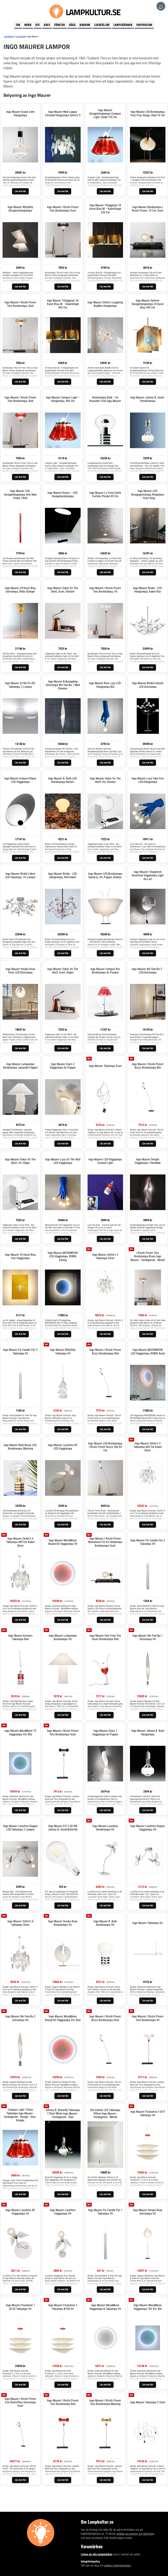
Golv (47, 25)
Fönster (59, 25)
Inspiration (144, 25)
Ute (37, 25)
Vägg (72, 25)
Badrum (85, 25)
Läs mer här (20, 191)
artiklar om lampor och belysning (135, 2533)
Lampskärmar (123, 25)
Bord (27, 25)
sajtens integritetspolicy (117, 2565)
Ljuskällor (102, 25)
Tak (18, 25)
